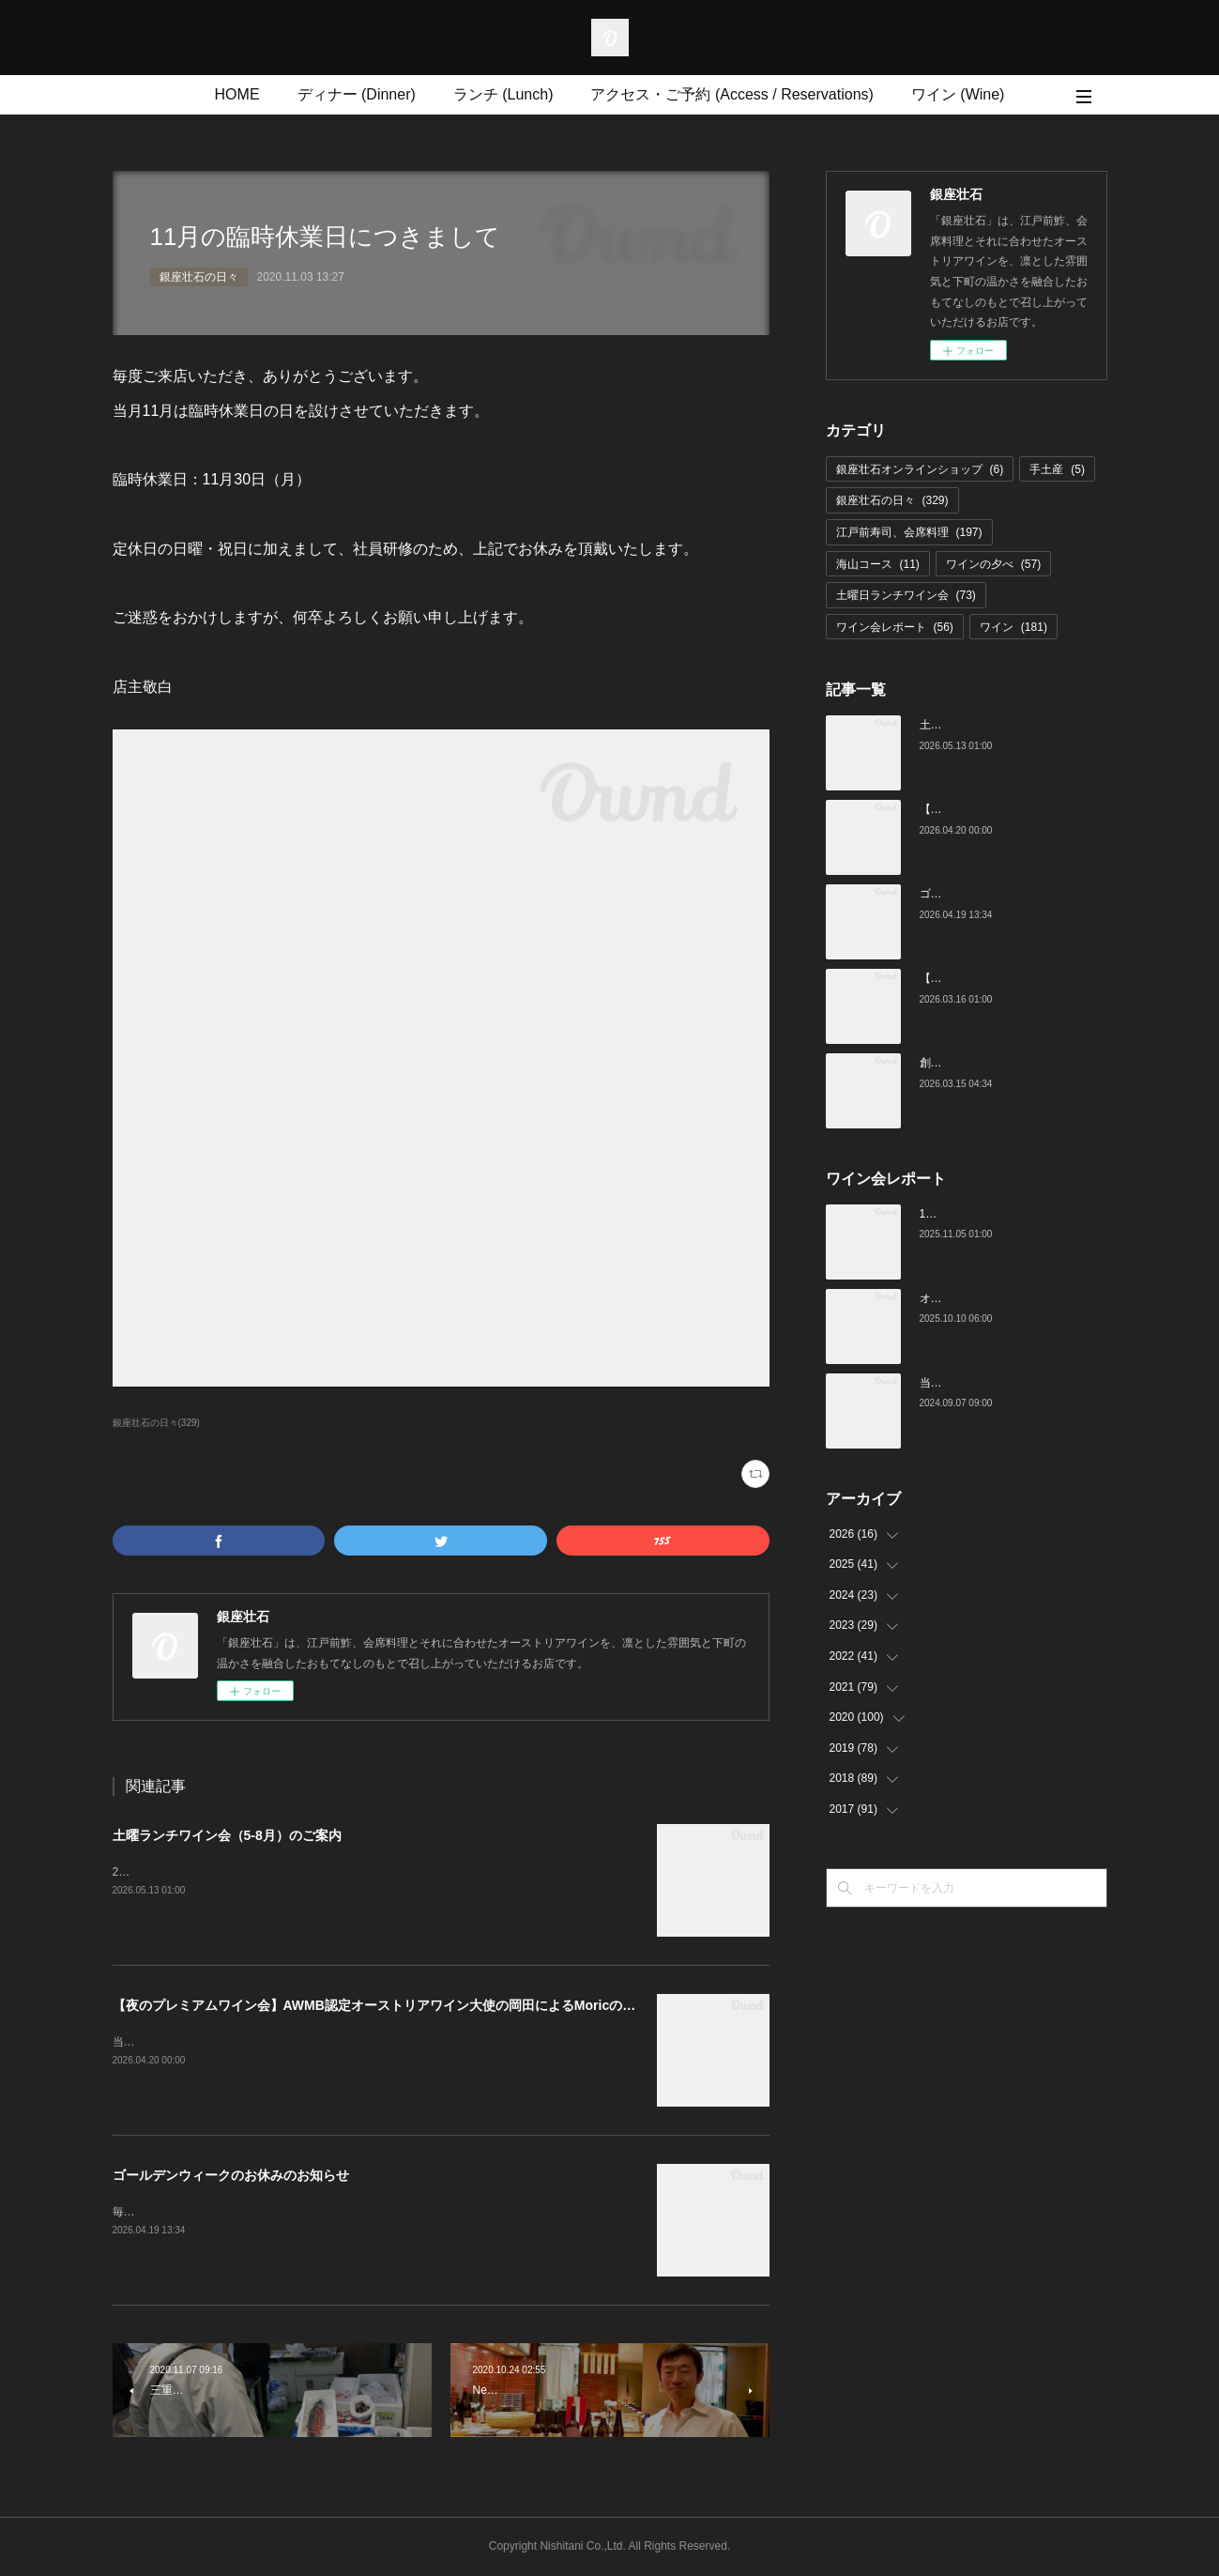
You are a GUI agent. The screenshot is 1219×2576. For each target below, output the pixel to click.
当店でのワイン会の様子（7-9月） (1006, 1382)
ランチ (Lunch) (503, 94)
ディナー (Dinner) (356, 94)
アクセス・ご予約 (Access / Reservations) (731, 94)
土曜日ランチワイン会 (906, 595)
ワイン (1013, 627)
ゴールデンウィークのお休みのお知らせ (231, 2175)
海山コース (878, 564)
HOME (237, 94)
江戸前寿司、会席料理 (909, 532)
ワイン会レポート (894, 627)
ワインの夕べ (993, 564)
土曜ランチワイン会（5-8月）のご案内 (227, 1835)
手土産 (1057, 469)
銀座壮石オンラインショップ (920, 469)
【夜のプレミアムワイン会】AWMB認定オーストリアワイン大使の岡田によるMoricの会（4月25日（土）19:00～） (455, 2005)
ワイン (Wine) (958, 94)
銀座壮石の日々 (199, 277)
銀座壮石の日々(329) (156, 1423)
